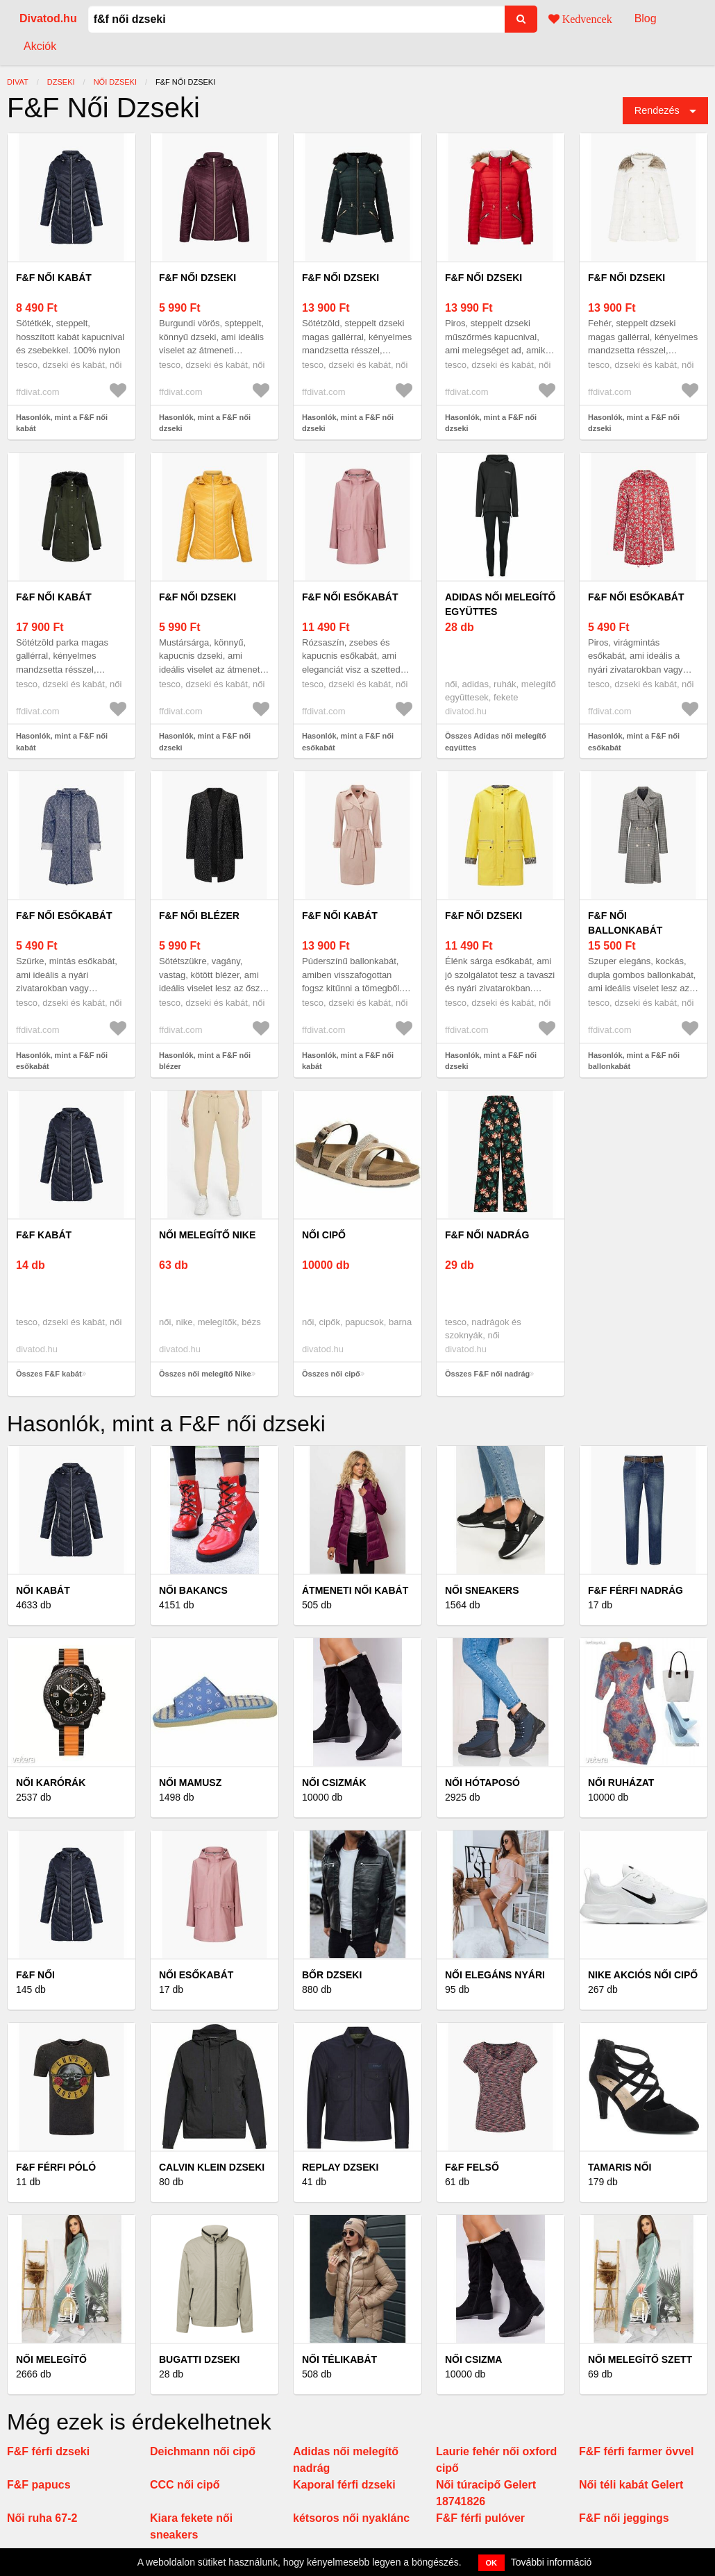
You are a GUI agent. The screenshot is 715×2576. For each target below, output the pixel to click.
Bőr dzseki (332, 1974)
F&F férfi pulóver (480, 2518)
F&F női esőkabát (350, 597)
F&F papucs (39, 2485)
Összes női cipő (331, 1374)
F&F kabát (44, 1234)
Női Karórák (50, 1782)
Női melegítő (51, 2359)
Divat (17, 82)
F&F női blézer (199, 915)
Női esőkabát (196, 1974)
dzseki (61, 82)
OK (492, 2563)
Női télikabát (339, 2359)
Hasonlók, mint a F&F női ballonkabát (634, 1061)
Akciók (40, 46)
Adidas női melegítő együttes (500, 604)
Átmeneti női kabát (355, 1590)
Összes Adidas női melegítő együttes (495, 742)
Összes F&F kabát (49, 1374)
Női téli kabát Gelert (631, 2485)
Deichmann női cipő (202, 2451)
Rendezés (657, 110)
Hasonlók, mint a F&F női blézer (205, 1061)
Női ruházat (621, 1782)
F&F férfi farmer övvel (636, 2451)
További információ (551, 2562)
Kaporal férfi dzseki (344, 2485)
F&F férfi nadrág (635, 1590)
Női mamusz (190, 1782)
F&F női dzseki (197, 277)
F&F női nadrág (487, 1234)
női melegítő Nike (207, 1234)
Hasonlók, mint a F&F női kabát (62, 423)
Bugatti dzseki (199, 2359)
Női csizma (473, 2359)
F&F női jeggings (624, 2518)
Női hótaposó (482, 1782)
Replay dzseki (340, 2167)
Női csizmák (334, 1782)
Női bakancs (193, 1590)
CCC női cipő (184, 2485)
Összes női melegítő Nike (205, 1374)
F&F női (35, 1974)
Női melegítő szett (640, 2359)
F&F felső (472, 2167)
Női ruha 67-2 (42, 2518)
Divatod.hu (48, 18)
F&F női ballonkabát (625, 923)
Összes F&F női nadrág (487, 1374)
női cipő (324, 1234)
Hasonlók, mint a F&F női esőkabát (348, 742)
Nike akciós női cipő (643, 1974)
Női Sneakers (482, 1590)
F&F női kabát (54, 277)
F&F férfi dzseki (48, 2451)
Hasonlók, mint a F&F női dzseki (205, 423)
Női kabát (43, 1590)
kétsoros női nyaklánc (351, 2518)
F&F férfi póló (56, 2167)
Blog (645, 18)
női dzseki (115, 82)
